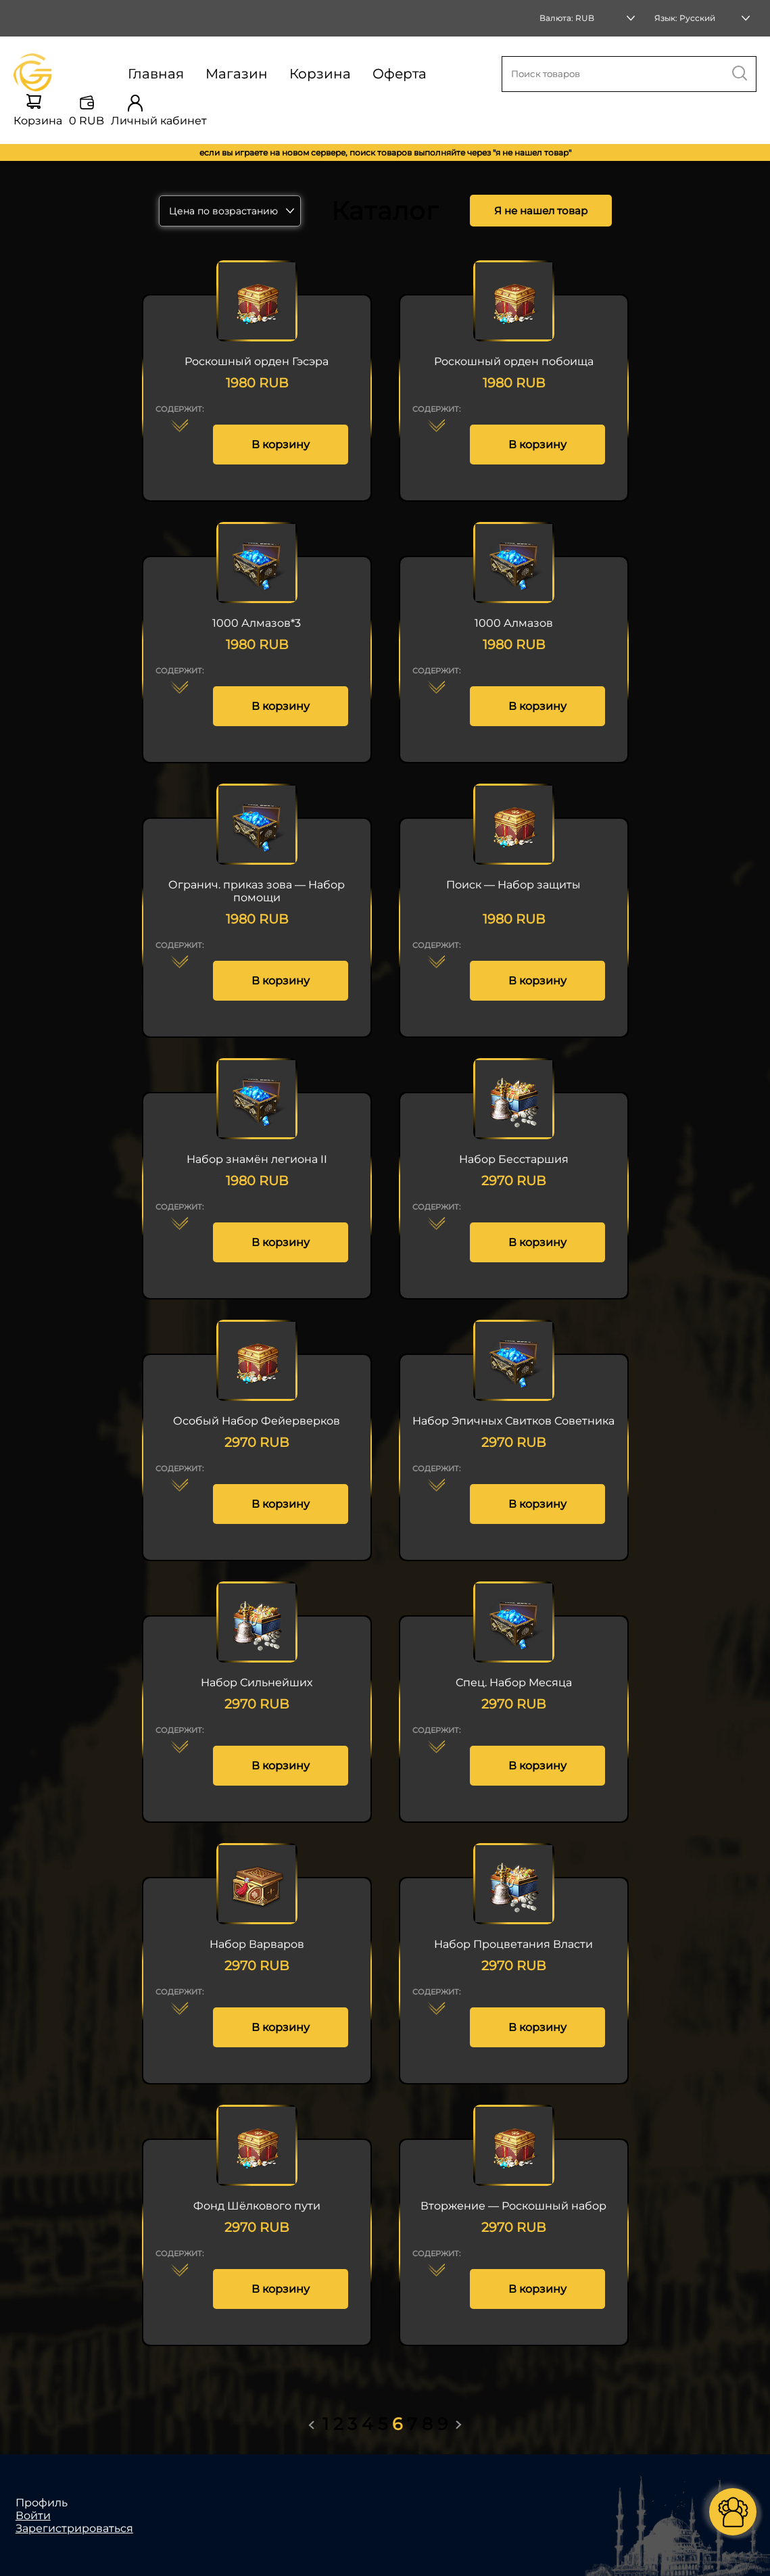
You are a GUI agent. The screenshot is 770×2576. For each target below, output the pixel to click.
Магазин (237, 74)
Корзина (320, 74)
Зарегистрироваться (74, 2528)
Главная (156, 74)
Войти (33, 2515)
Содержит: (179, 409)
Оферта (399, 74)
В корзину (280, 444)
